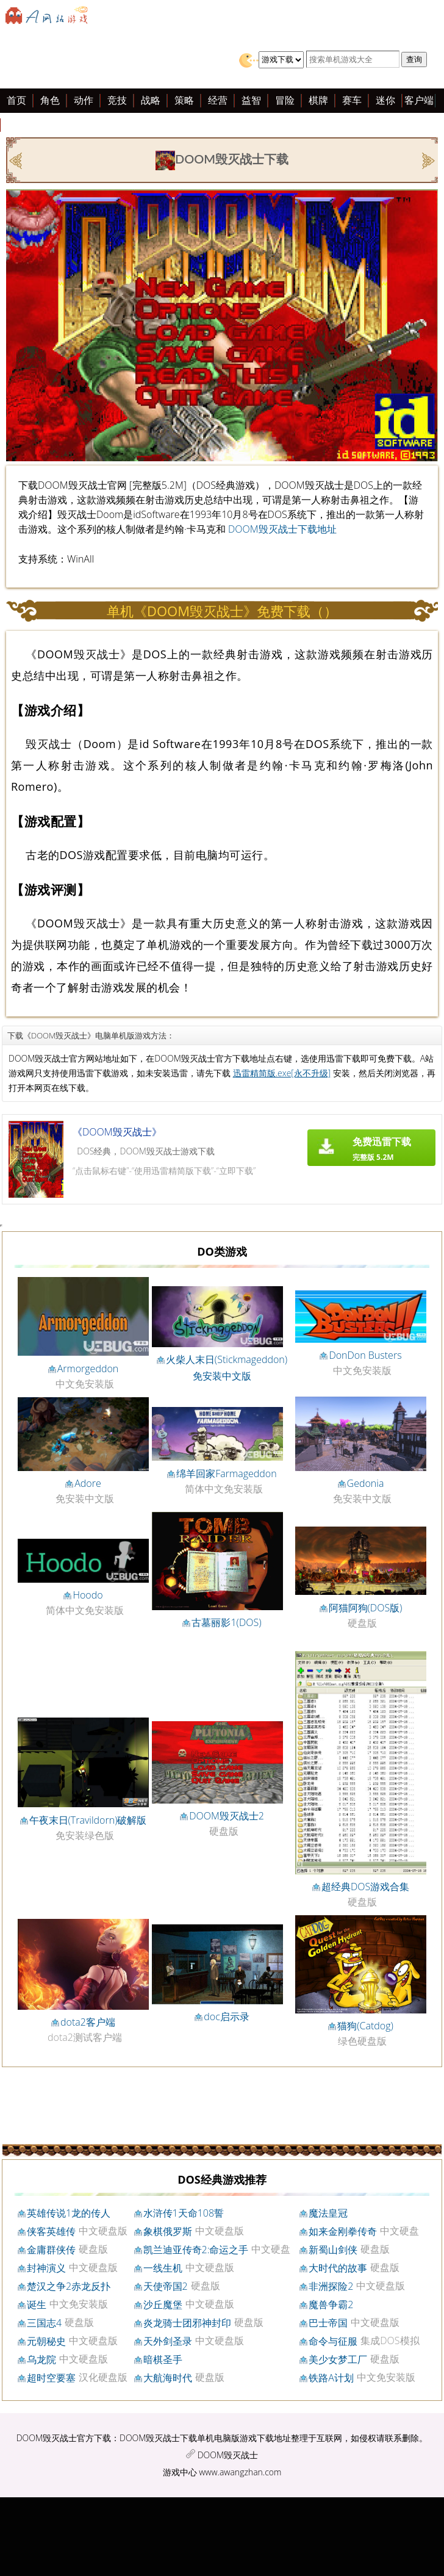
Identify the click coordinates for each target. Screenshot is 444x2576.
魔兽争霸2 (331, 2304)
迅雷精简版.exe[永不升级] (282, 1073)
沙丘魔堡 (162, 2304)
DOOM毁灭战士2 (226, 1815)
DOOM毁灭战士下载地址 (282, 529)
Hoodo (87, 1595)
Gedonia (365, 1483)
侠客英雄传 (51, 2231)
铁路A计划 (331, 2377)
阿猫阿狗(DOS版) (366, 1607)
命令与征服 (333, 2341)
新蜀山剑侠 (333, 2249)
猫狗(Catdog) (365, 2025)
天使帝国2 (165, 2286)
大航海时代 (167, 2377)
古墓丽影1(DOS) (226, 1622)
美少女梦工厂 (338, 2359)
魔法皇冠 (328, 2213)
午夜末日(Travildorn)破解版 (88, 1820)
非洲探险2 (331, 2286)
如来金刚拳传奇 (343, 2231)
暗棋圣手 (162, 2359)
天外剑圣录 (167, 2341)
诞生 (36, 2304)
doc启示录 (226, 2016)
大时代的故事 (338, 2268)
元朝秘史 (46, 2341)
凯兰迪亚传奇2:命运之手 (196, 2249)
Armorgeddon (88, 1368)
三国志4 (44, 2323)
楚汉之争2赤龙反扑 (68, 2286)
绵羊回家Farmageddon (226, 1473)
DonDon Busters (365, 1355)
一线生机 (162, 2268)
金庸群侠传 (51, 2249)
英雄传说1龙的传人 (68, 2213)
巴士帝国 (328, 2323)
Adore (87, 1483)
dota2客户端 (87, 2022)
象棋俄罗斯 (167, 2231)
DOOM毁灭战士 (228, 2455)
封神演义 (46, 2268)
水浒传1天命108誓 (183, 2213)
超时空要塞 (51, 2377)
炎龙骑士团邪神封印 (187, 2323)
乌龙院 (41, 2359)
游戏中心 (180, 2472)
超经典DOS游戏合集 (365, 1886)
